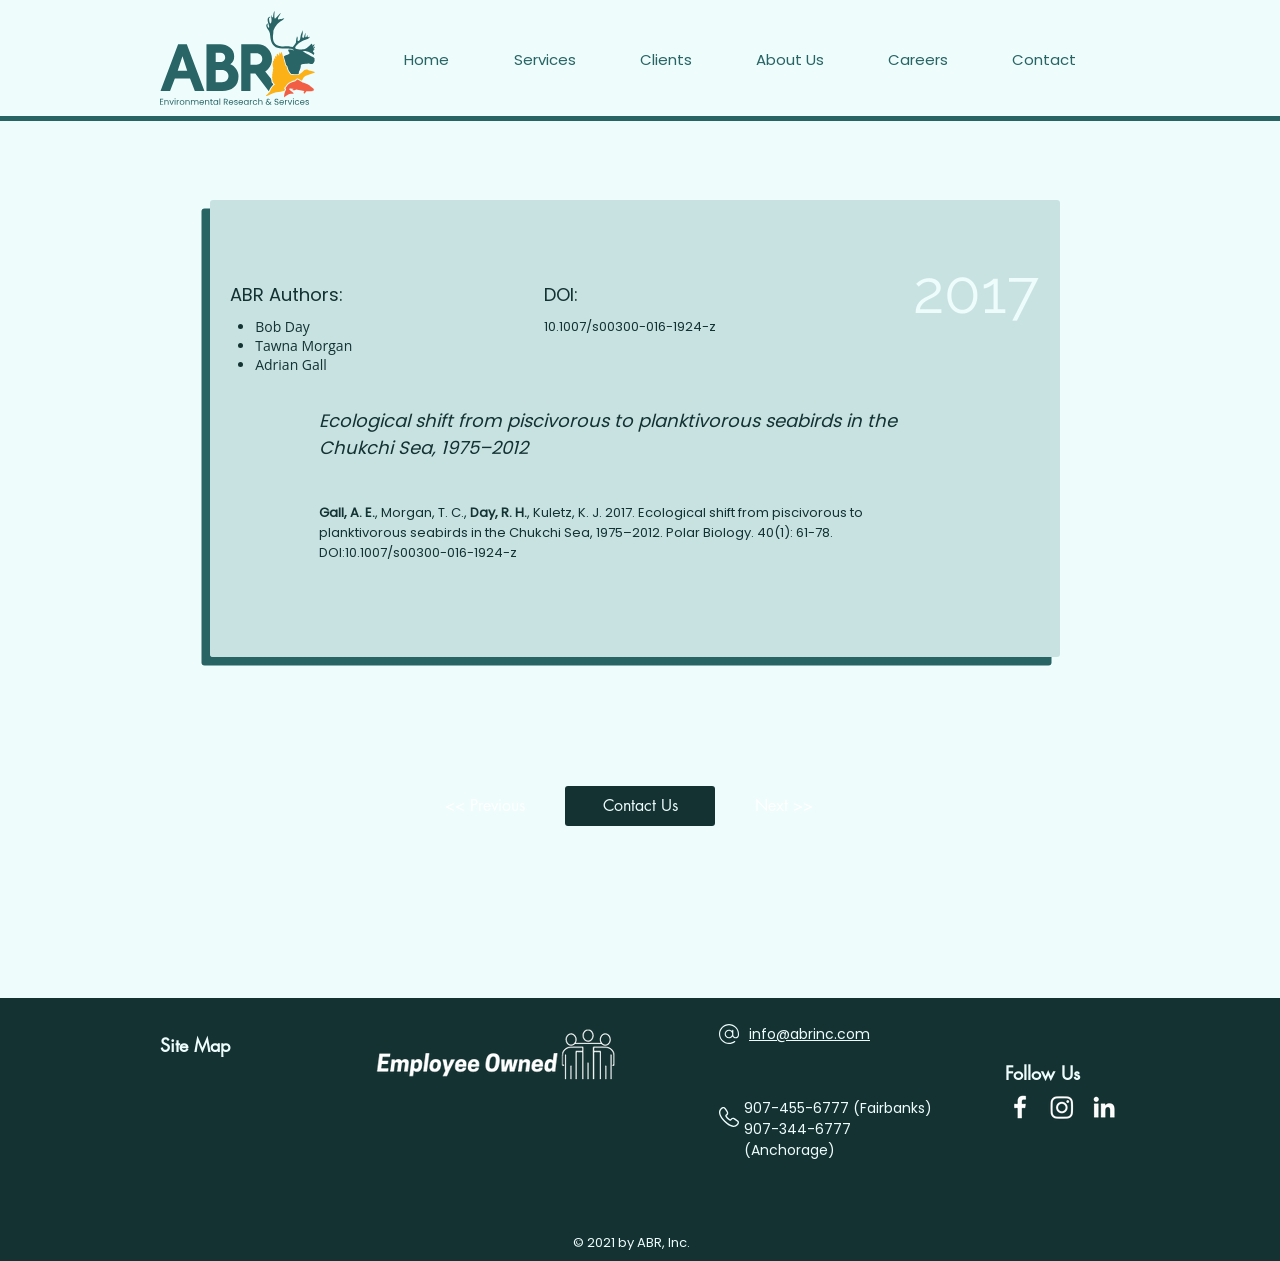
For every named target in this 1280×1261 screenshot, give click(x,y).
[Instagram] (1062, 1107)
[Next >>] (790, 806)
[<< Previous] (490, 806)
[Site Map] (202, 1046)
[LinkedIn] (1104, 1107)
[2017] (923, 292)
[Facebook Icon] (1020, 1107)
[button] (1066, 60)
